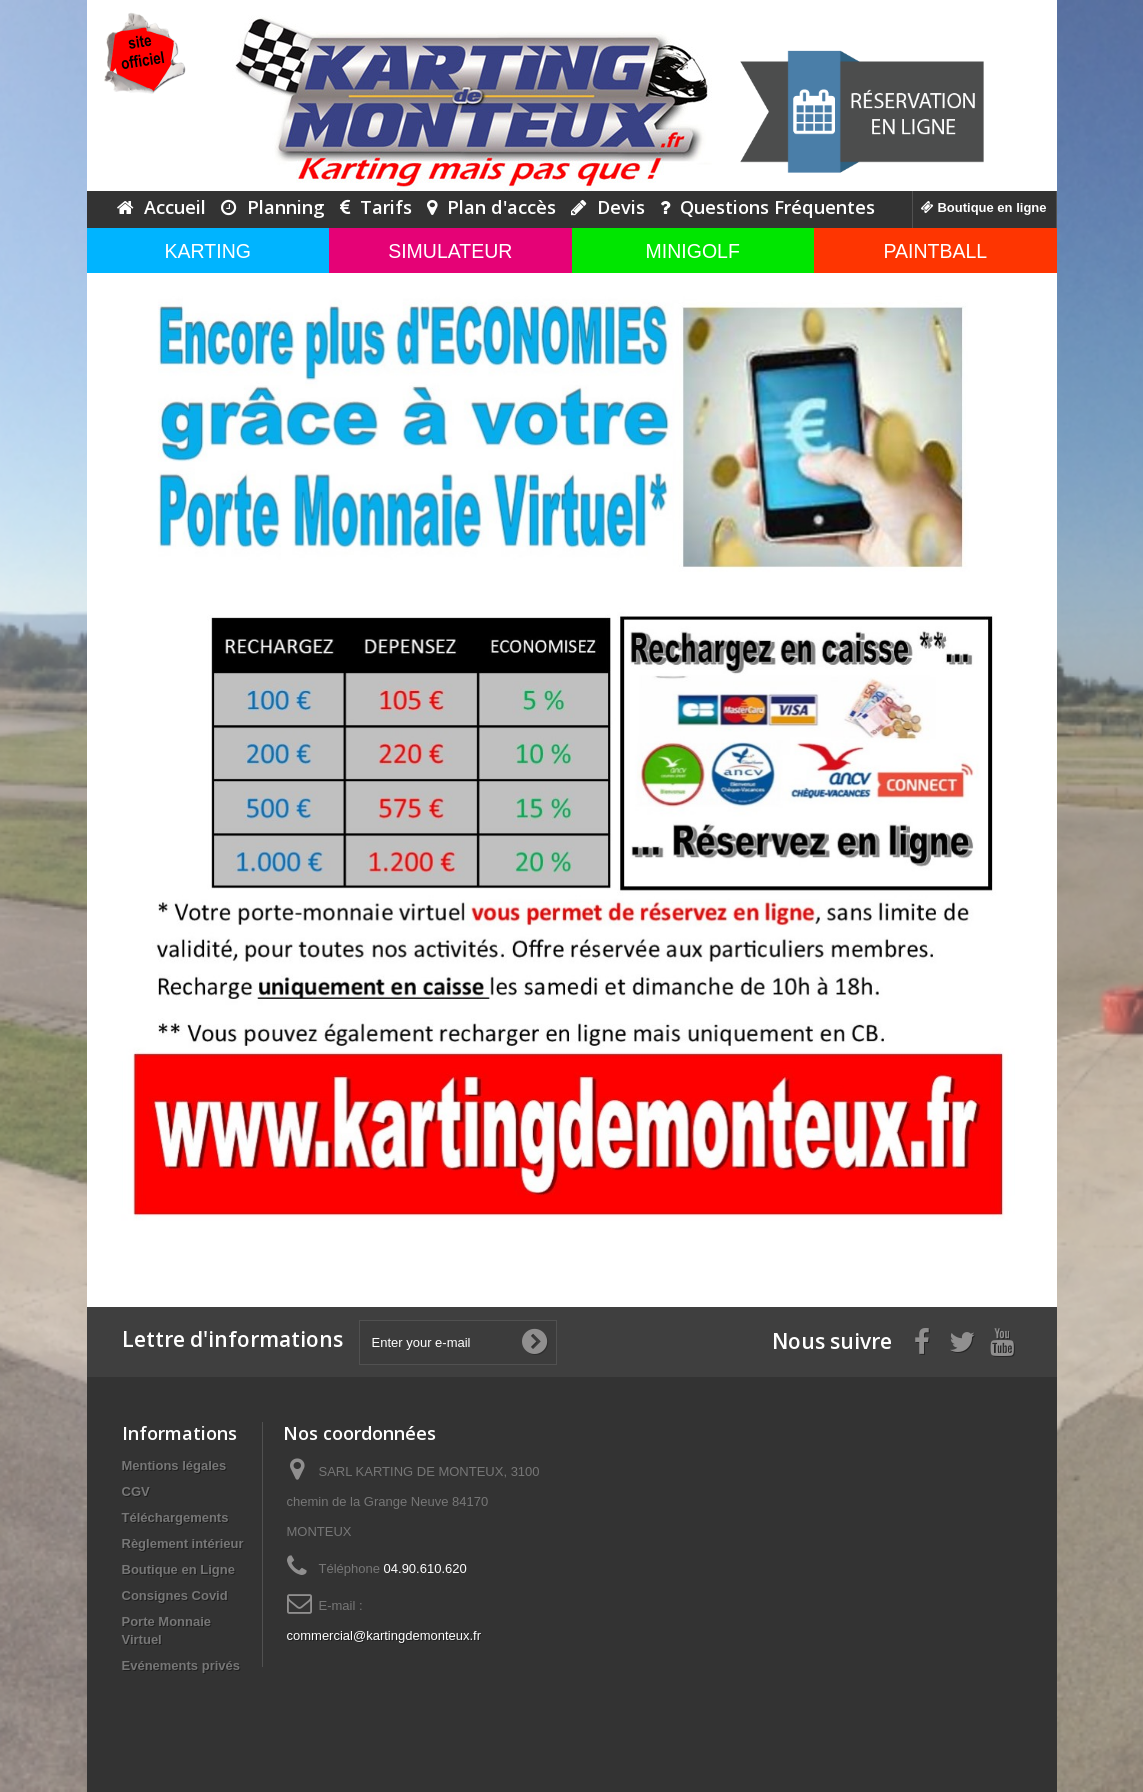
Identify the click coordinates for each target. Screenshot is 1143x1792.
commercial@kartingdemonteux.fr (384, 1635)
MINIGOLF (693, 251)
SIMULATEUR (450, 251)
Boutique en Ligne (178, 1569)
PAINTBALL (935, 251)
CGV (136, 1491)
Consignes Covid (175, 1595)
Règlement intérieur (183, 1543)
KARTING (208, 251)
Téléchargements (175, 1517)
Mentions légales (174, 1465)
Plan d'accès (491, 207)
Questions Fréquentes (767, 207)
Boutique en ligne (984, 207)
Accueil (161, 207)
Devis (608, 207)
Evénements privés (181, 1665)
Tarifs (376, 207)
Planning (273, 207)
